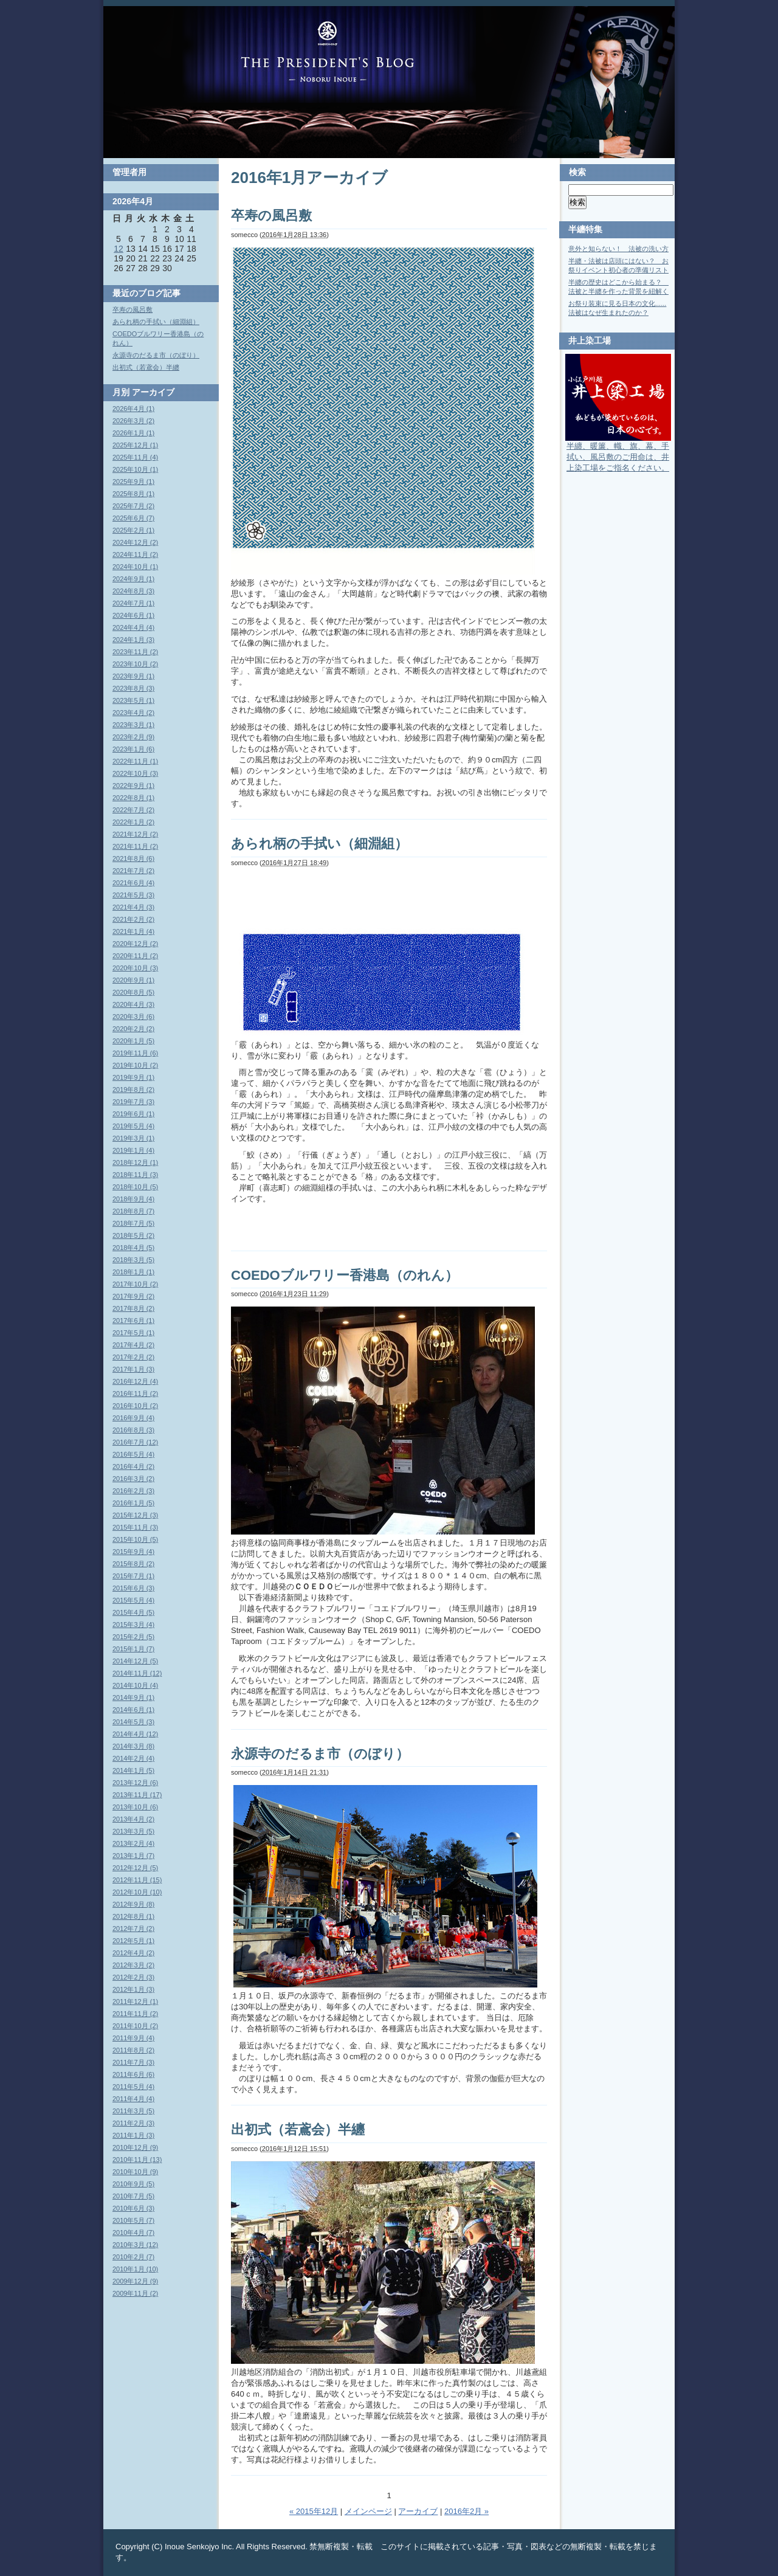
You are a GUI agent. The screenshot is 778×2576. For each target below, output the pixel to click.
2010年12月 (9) (135, 2147)
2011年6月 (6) (133, 2074)
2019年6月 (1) (133, 1113)
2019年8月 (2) (133, 1089)
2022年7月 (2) (133, 809)
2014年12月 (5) (135, 1661)
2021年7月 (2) (133, 870)
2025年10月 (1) (135, 469)
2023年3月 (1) (133, 724)
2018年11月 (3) (135, 1174)
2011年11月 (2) (135, 2013)
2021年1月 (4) (133, 931)
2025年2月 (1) (133, 530)
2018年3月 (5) (133, 1259)
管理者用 (129, 172)
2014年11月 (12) (137, 1673)
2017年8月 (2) (133, 1308)
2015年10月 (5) (135, 1539)
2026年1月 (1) (133, 433)
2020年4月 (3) (133, 1004)
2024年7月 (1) (133, 603)
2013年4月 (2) (133, 1819)
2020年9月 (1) (133, 980)
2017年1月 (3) (133, 1369)
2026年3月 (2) (133, 420)
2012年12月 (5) (135, 1867)
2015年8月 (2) (133, 1563)
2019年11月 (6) (135, 1053)
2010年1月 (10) (135, 2269)
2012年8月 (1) (133, 1916)
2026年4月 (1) (133, 408)
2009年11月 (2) (135, 2293)
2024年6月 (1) (133, 615)
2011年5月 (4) (133, 2086)
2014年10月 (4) (135, 1685)
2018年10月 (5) (135, 1186)
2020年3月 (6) (133, 1016)
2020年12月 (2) (135, 943)
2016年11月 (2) (135, 1393)
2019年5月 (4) (133, 1126)
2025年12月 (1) (135, 445)
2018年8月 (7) (133, 1211)
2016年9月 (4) (133, 1417)
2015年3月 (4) (133, 1624)
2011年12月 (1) (135, 2001)
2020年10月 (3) (135, 968)
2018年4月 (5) (133, 1247)
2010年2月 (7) (133, 2256)
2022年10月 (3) (135, 773)
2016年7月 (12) (135, 1442)
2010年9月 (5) (133, 2184)
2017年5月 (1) (133, 1332)
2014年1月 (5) (133, 1770)
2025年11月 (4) (135, 457)
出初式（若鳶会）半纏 (298, 2129)
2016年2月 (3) (133, 1490)
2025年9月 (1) (133, 481)
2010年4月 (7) (133, 2232)
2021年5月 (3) (133, 895)
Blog (327, 51)
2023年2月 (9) (133, 737)
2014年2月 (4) (133, 1758)
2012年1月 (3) (133, 1989)
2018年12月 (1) (135, 1162)
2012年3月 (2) (133, 1965)
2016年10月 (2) (135, 1405)
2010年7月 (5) (133, 2196)
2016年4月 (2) (133, 1466)
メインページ (368, 2511)
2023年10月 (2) (135, 664)
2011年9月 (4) (133, 2038)
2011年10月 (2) (135, 2025)
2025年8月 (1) (133, 493)
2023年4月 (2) (133, 712)
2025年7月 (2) (133, 505)
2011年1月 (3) (133, 2135)
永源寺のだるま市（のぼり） (320, 1753)
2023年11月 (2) (135, 651)
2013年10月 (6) (135, 1807)
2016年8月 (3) (133, 1430)
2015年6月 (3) (133, 1588)
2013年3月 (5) (133, 1831)
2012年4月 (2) (133, 1952)
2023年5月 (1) (133, 700)
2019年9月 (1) (133, 1077)
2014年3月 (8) (133, 1746)
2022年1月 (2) (133, 822)
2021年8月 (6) (133, 858)
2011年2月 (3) (133, 2123)
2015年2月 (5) (133, 1636)
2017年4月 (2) (133, 1344)
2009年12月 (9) (135, 2281)
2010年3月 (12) (135, 2244)
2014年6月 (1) (133, 1709)
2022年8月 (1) (133, 797)
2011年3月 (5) (133, 2111)
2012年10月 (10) (137, 1892)
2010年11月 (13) (137, 2159)
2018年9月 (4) (133, 1199)
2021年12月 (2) (135, 834)
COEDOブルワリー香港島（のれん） (344, 1275)
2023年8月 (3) (133, 688)
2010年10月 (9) (135, 2171)
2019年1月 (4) (133, 1150)
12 (118, 249)
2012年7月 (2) (133, 1928)
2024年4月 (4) (133, 627)
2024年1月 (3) (133, 639)
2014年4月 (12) (135, 1734)
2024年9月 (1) (133, 578)
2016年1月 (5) (133, 1503)
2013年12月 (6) (135, 1782)
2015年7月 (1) (133, 1576)
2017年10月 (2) (135, 1284)
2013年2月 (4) (133, 1843)
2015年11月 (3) (135, 1527)
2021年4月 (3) (133, 907)
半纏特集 (585, 229)
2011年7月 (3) (133, 2062)
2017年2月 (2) (133, 1357)
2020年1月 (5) (133, 1041)
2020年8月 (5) (133, 992)
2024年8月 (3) (133, 591)
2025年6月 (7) (133, 518)
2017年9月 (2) (133, 1296)
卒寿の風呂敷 (271, 215)
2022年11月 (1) (135, 761)
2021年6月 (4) (133, 882)
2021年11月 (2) (135, 846)
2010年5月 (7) (133, 2220)
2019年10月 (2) (135, 1065)
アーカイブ (418, 2511)
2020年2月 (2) (133, 1028)
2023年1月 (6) (133, 749)
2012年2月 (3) (133, 1977)
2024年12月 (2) (135, 542)
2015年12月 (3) (135, 1515)
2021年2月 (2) (133, 919)
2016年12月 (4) (135, 1381)
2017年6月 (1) (133, 1320)
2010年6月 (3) (133, 2208)
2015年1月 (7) (133, 1648)
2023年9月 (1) (133, 676)
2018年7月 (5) (133, 1223)
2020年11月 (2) (135, 955)
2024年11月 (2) (135, 554)
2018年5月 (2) (133, 1235)
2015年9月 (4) (133, 1551)
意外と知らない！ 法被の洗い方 (618, 248)
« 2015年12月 (313, 2511)
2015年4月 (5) (133, 1612)
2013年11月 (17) (137, 1794)
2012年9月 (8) (133, 1904)
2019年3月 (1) (133, 1138)
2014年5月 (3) (133, 1721)
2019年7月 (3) (133, 1101)
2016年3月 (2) (133, 1478)
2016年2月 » (466, 2511)
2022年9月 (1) (133, 785)
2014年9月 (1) (133, 1697)
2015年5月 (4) (133, 1600)
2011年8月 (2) (133, 2050)
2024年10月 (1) (135, 566)
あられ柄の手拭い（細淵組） (319, 843)
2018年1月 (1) (133, 1272)
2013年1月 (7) (133, 1855)
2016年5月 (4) (133, 1454)
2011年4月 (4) (133, 2098)
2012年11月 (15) (137, 1880)
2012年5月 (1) (133, 1940)
